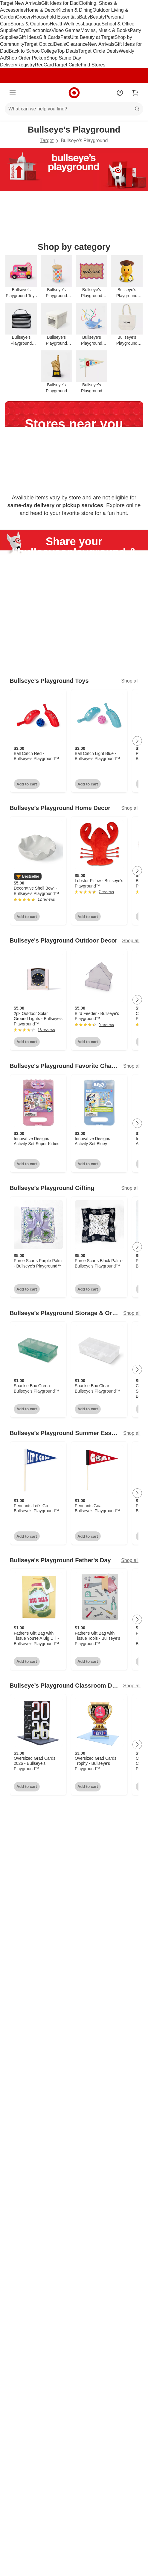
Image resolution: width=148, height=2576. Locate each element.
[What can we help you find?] (74, 108)
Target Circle (67, 64)
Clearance (77, 44)
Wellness (73, 23)
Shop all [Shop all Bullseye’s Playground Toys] (129, 680)
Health (56, 23)
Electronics (39, 30)
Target (47, 140)
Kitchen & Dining (74, 10)
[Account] (119, 92)
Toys (23, 30)
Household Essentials (56, 16)
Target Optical (39, 44)
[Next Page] (137, 741)
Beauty (97, 16)
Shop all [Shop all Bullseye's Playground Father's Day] (129, 1560)
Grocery (24, 16)
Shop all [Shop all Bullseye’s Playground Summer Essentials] (132, 1433)
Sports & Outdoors (30, 23)
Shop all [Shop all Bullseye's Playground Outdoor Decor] (130, 940)
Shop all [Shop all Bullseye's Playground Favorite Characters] (132, 1066)
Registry (26, 64)
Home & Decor (41, 10)
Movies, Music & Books (105, 30)
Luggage (92, 23)
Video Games (66, 30)
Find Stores (93, 64)
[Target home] (74, 93)
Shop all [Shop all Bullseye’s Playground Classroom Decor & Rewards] (132, 1685)
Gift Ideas (28, 37)
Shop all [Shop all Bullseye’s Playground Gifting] (129, 1188)
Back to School (25, 51)
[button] (28, 876)
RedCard (44, 64)
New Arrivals (101, 44)
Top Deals (67, 51)
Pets (65, 37)
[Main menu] (12, 92)
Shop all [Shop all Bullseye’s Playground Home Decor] (129, 808)
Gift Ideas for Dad (60, 3)
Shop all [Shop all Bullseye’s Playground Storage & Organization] (132, 1313)
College (49, 51)
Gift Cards (49, 37)
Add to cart (26, 784)
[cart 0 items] (135, 92)
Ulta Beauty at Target (92, 37)
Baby (84, 16)
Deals (60, 44)
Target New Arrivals (20, 3)
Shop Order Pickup (26, 57)
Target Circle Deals (98, 51)
